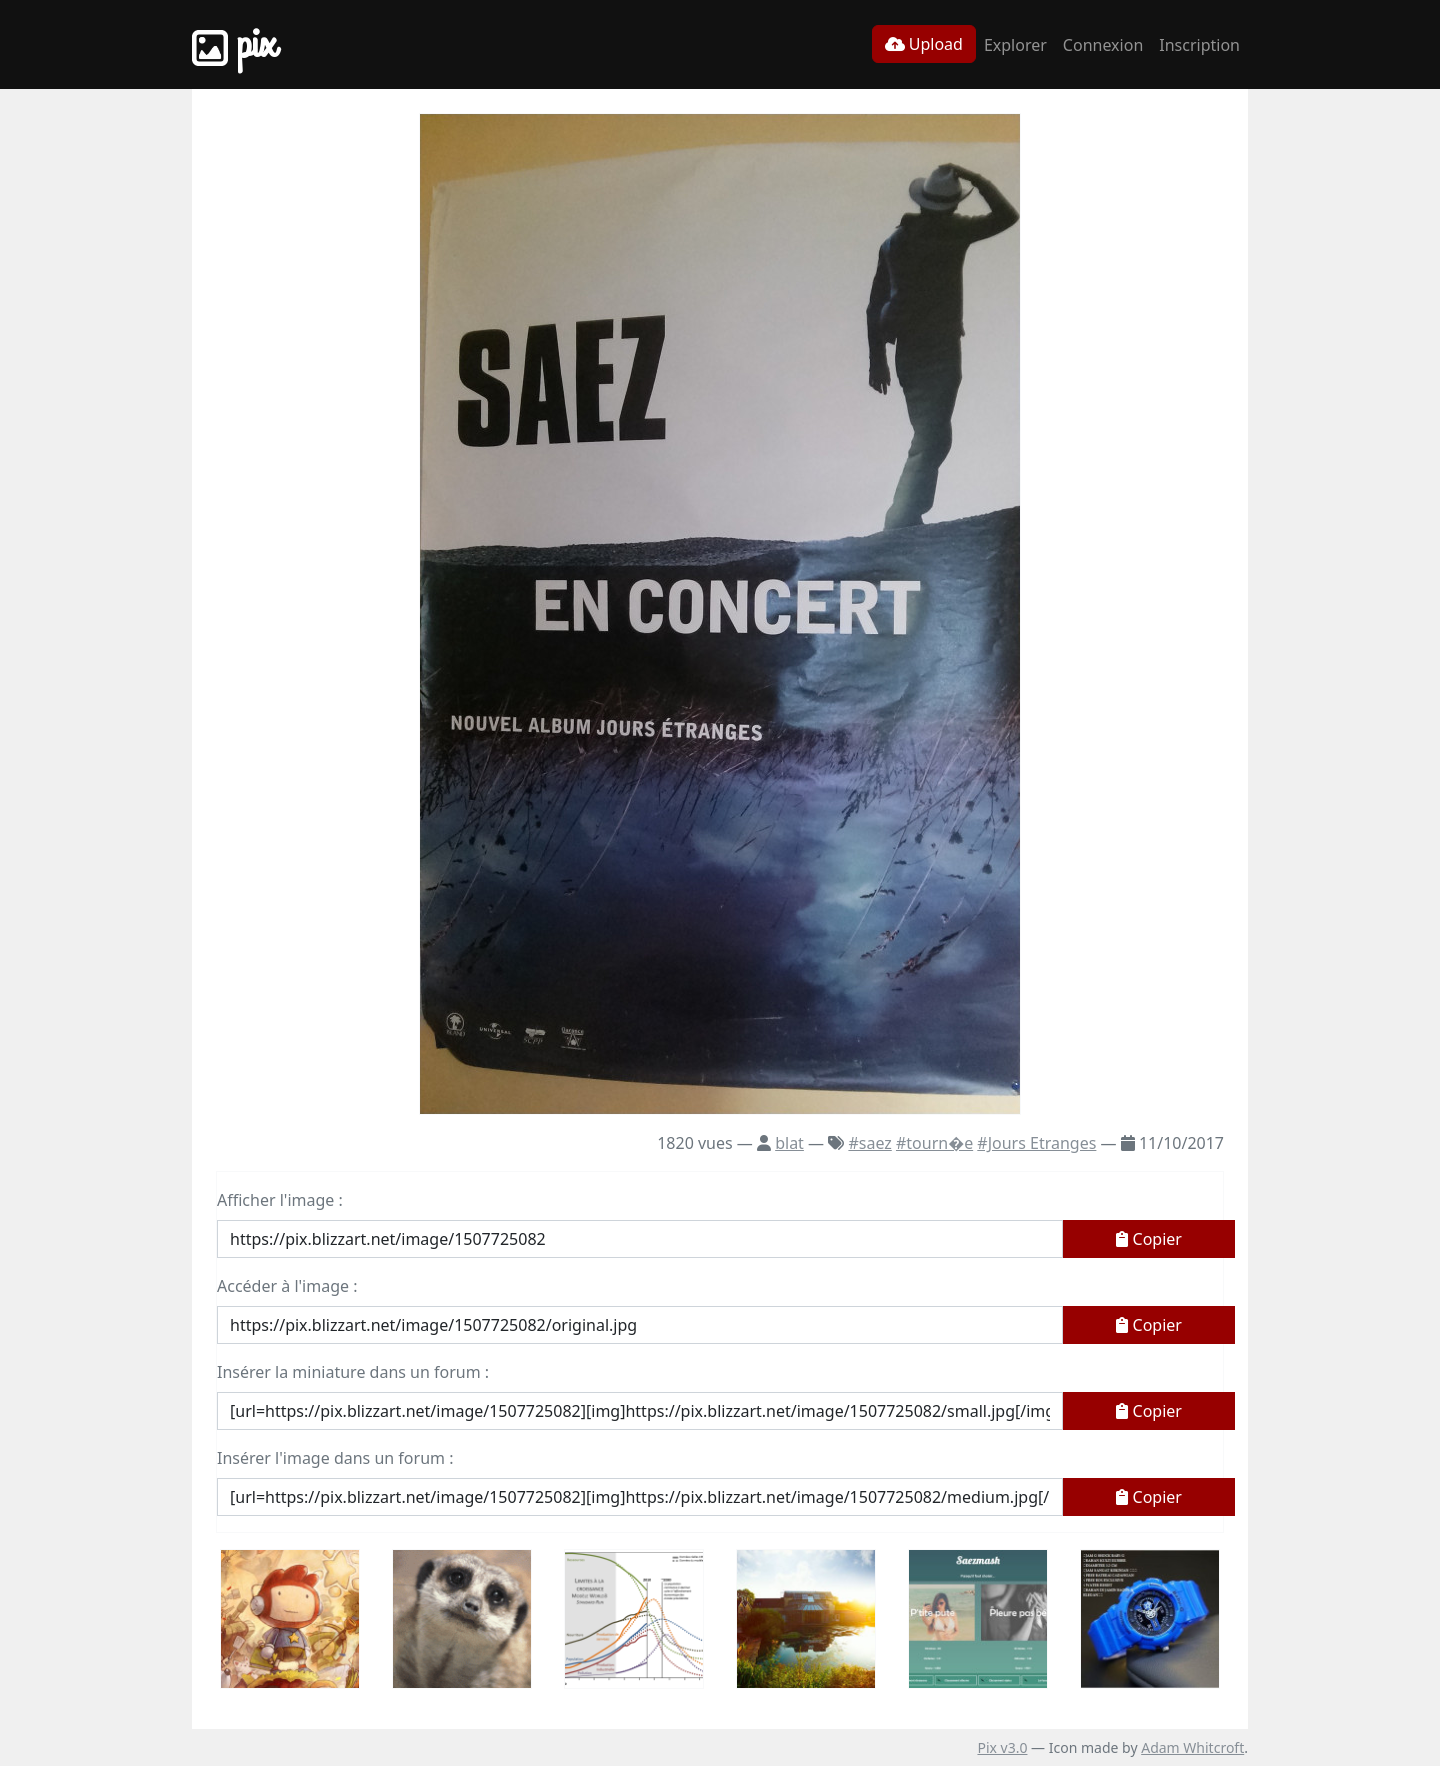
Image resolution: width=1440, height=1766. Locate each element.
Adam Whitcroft (1192, 1747)
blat (789, 1143)
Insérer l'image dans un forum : (335, 1458)
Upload (924, 44)
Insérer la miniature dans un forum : (353, 1372)
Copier (1149, 1239)
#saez (869, 1143)
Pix (234, 44)
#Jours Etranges (1036, 1143)
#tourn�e (934, 1143)
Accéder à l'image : (287, 1286)
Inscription (1199, 45)
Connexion (1103, 45)
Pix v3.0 (1002, 1747)
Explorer (1015, 45)
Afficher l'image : (280, 1200)
